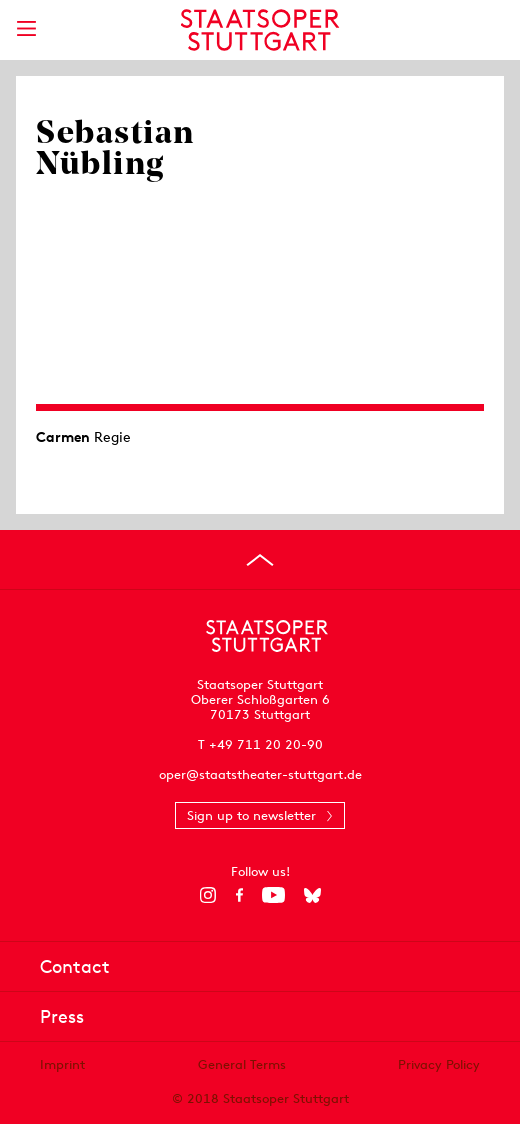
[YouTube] (273, 895)
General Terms (242, 1064)
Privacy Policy (439, 1064)
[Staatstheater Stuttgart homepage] (260, 30)
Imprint (62, 1064)
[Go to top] (260, 560)
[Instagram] (208, 895)
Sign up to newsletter (251, 815)
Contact (75, 966)
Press (62, 1016)
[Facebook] (239, 895)
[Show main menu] (26, 28)
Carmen (63, 437)
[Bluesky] (312, 895)
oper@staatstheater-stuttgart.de (260, 774)
